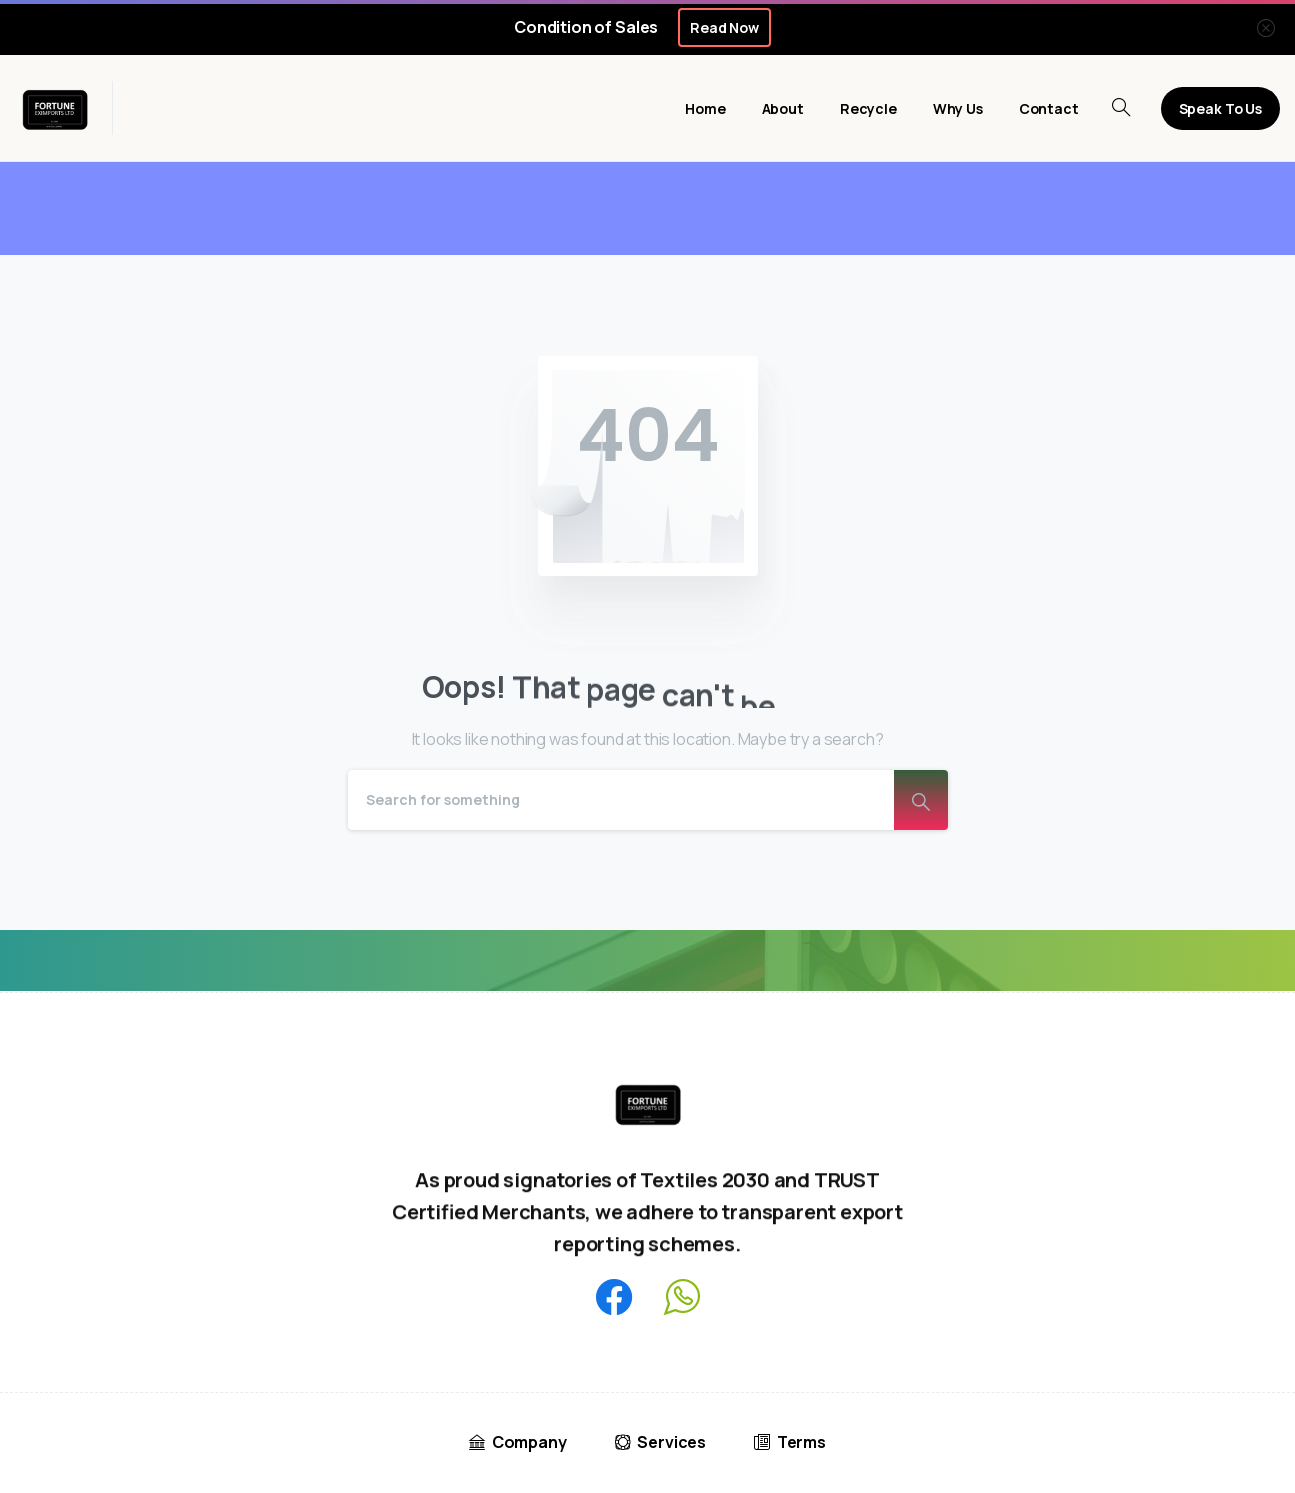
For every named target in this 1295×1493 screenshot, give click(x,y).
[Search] (621, 800)
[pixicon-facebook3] (614, 1298)
